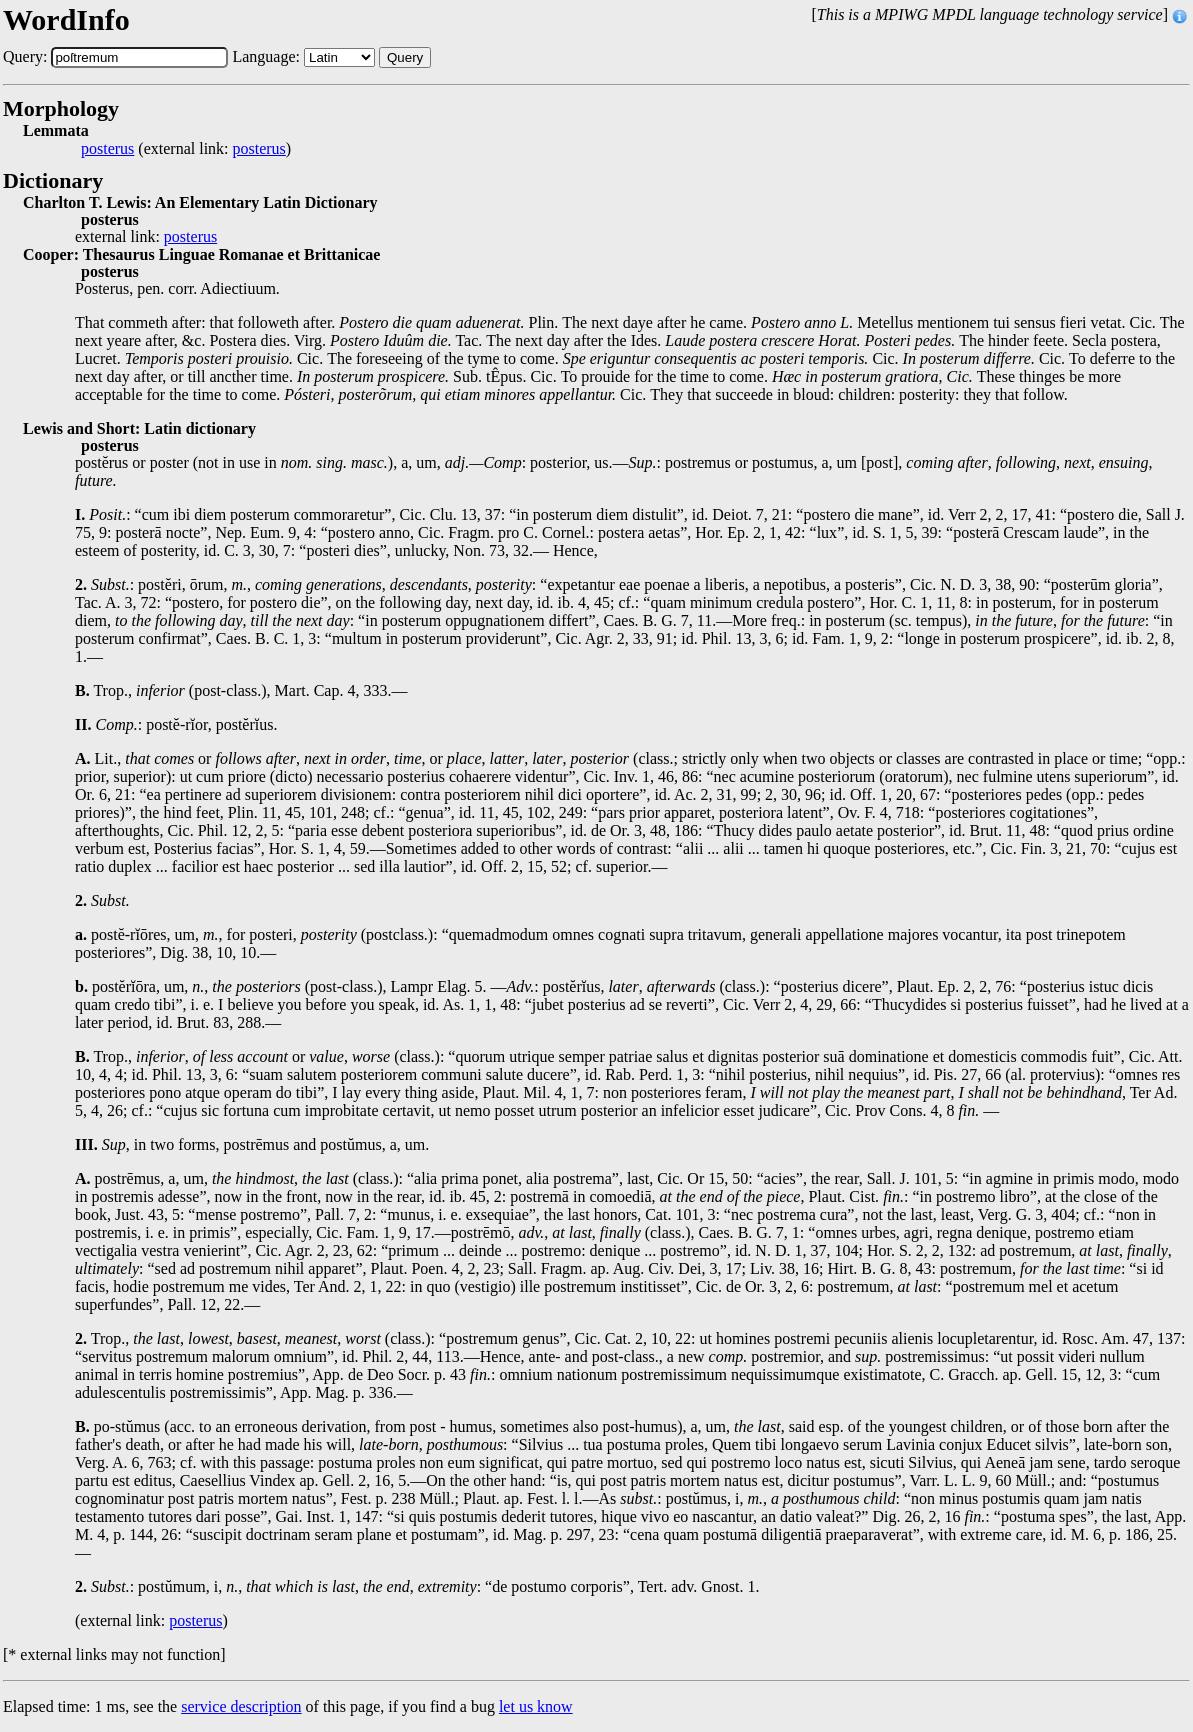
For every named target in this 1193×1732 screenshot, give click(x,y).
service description (241, 1706)
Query (405, 57)
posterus (107, 149)
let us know (536, 1706)
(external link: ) (186, 149)
